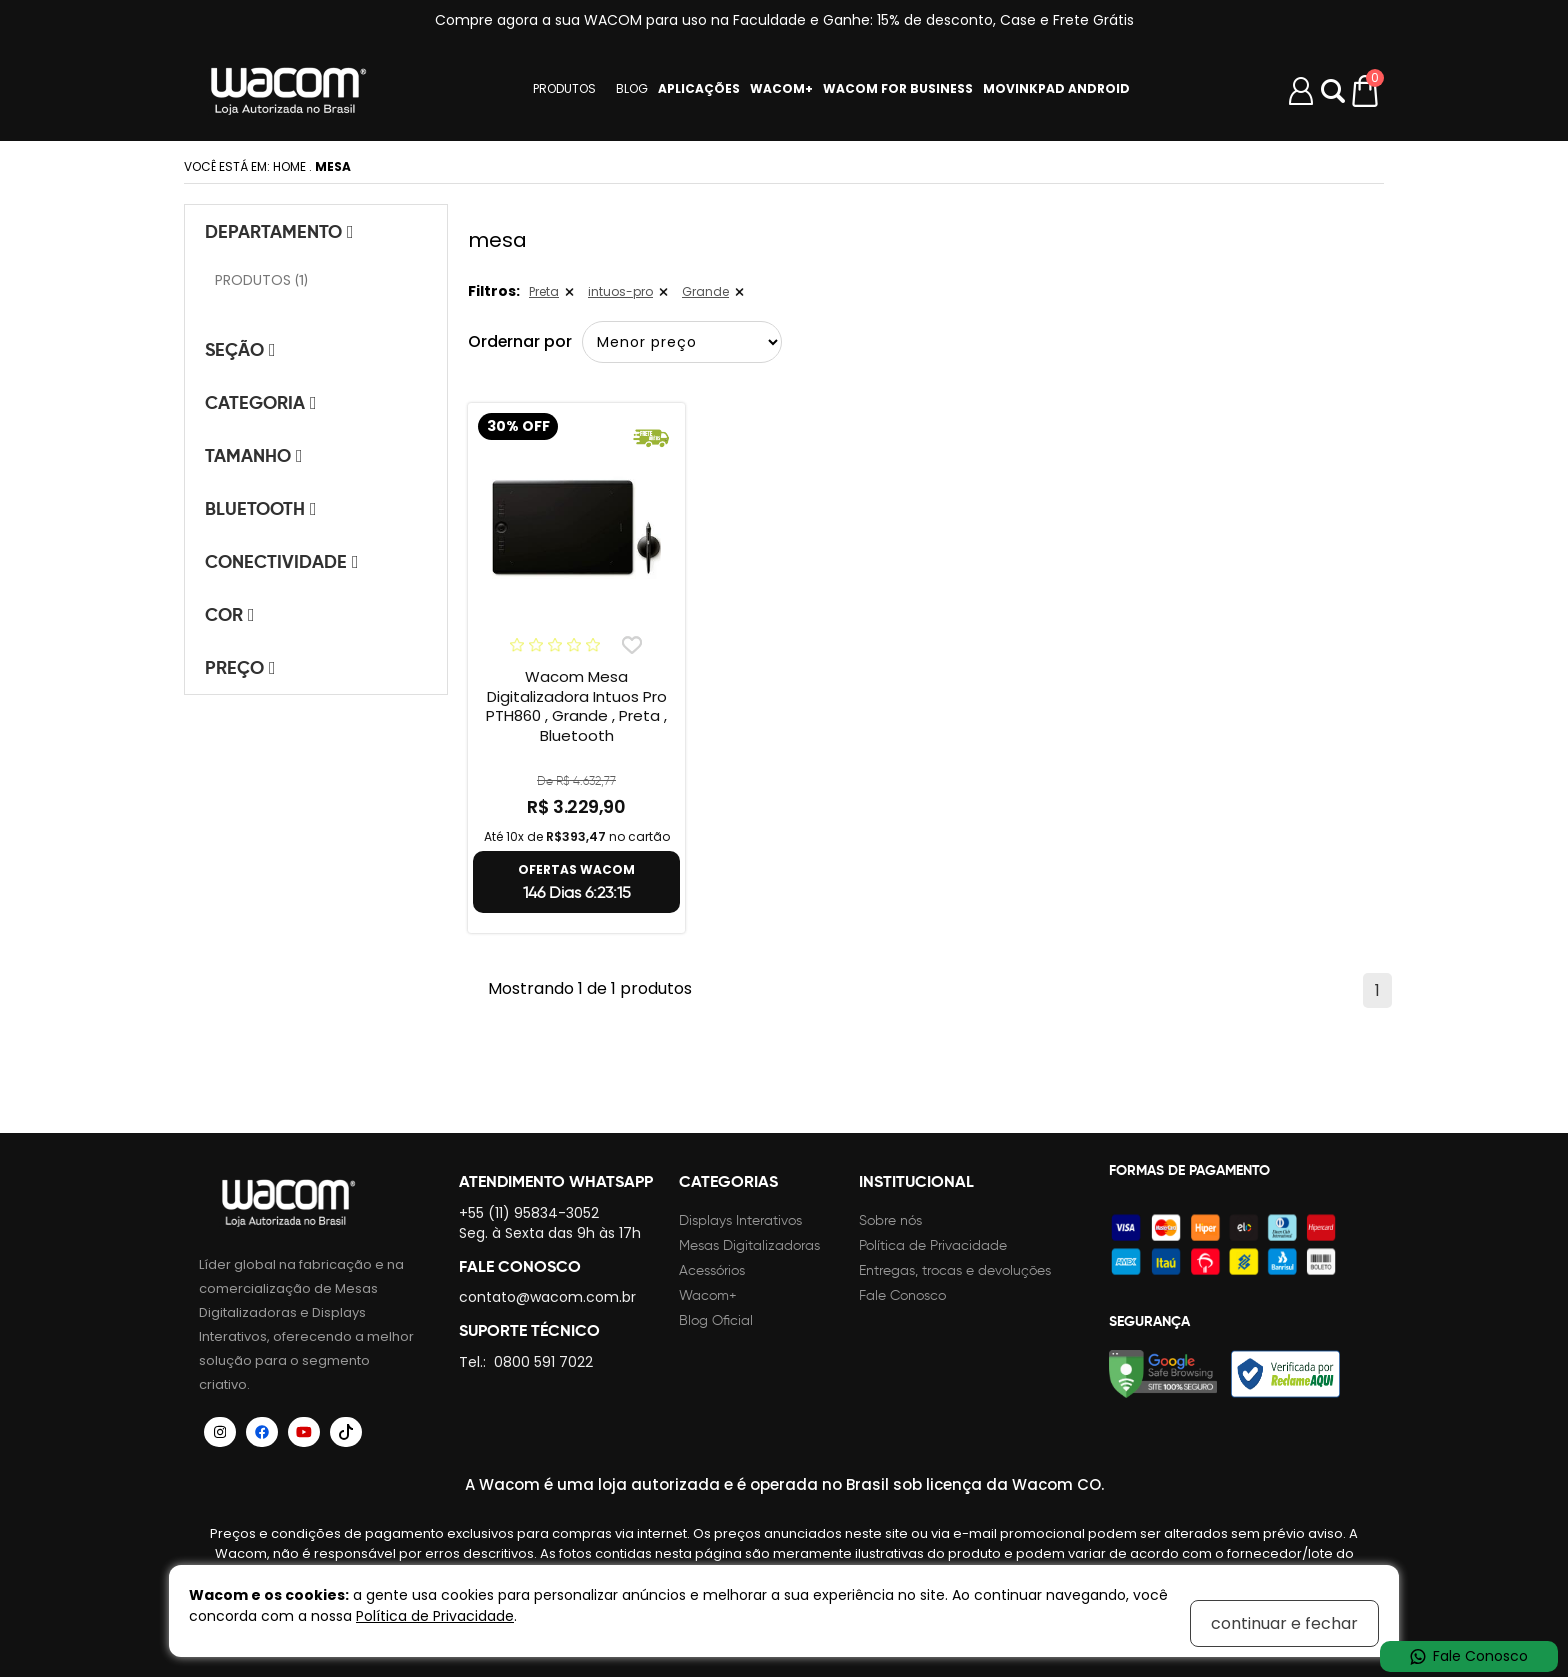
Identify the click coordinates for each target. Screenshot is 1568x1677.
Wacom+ (708, 1295)
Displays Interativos (740, 1220)
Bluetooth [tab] (261, 508)
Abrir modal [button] (1333, 91)
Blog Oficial (716, 1320)
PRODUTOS (564, 89)
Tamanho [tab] (254, 455)
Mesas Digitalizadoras (749, 1245)
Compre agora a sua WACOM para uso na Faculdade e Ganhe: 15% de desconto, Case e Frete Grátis (784, 20)
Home (289, 166)
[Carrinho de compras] (1366, 91)
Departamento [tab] (279, 231)
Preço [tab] (240, 667)
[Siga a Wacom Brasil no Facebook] (262, 1432)
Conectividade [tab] (282, 561)
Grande (705, 291)
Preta (544, 291)
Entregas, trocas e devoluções (955, 1270)
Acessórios (712, 1270)
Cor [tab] (230, 614)
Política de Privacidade (933, 1245)
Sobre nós (890, 1220)
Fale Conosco (902, 1295)
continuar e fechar (1284, 1623)
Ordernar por (521, 341)
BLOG (632, 89)
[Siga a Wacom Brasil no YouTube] (304, 1432)
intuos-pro (620, 291)
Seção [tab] (240, 349)
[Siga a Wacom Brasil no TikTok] (346, 1432)
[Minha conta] (1301, 91)
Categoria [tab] (261, 402)
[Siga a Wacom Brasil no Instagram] (220, 1432)
